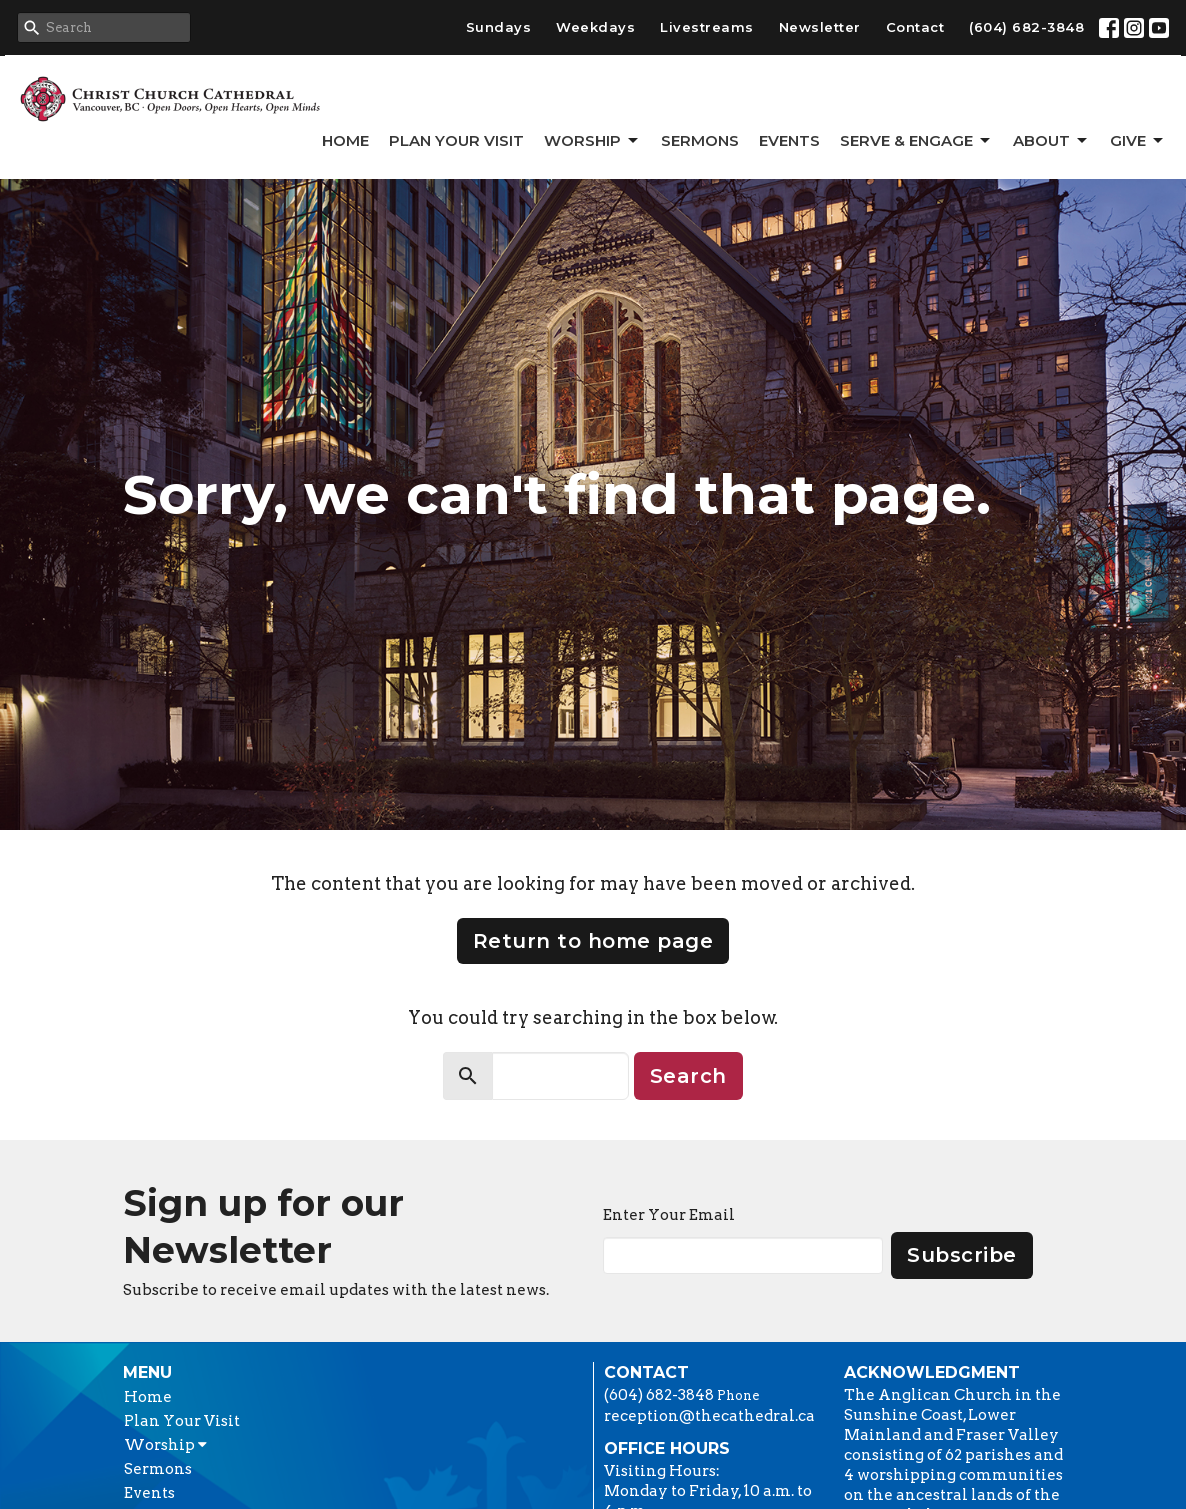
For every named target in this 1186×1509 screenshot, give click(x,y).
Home (345, 140)
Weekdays (595, 27)
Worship (592, 141)
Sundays (499, 27)
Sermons (700, 140)
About (1051, 141)
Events (789, 140)
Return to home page (593, 941)
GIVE (1138, 141)
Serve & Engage (916, 141)
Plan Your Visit (456, 140)
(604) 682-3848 (1026, 27)
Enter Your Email (669, 1215)
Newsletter (820, 27)
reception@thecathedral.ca (709, 1416)
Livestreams (707, 27)
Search (688, 1076)
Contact (915, 27)
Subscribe (962, 1255)
